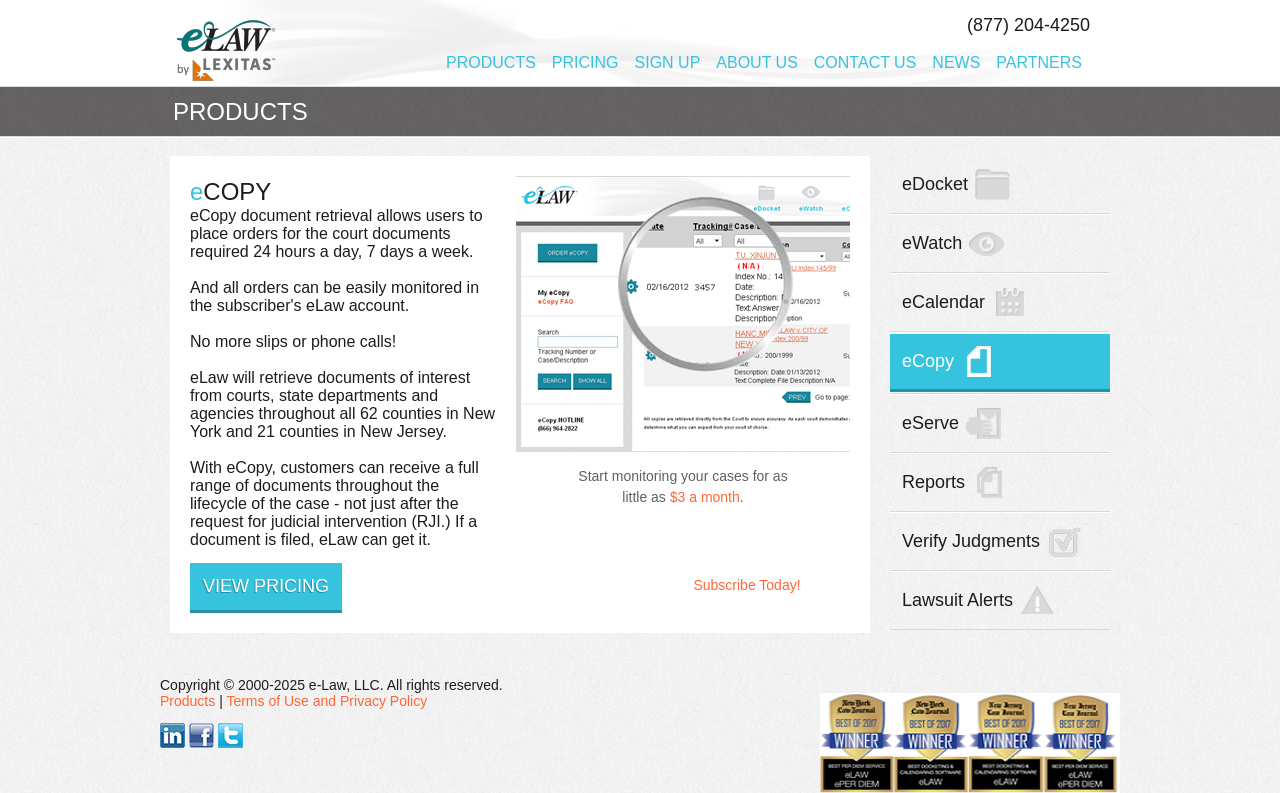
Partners (1039, 62)
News (956, 62)
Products (491, 62)
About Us (757, 62)
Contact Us (865, 62)
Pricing (585, 62)
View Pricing (266, 586)
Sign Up (668, 62)
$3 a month (705, 497)
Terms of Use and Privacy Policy (326, 701)
